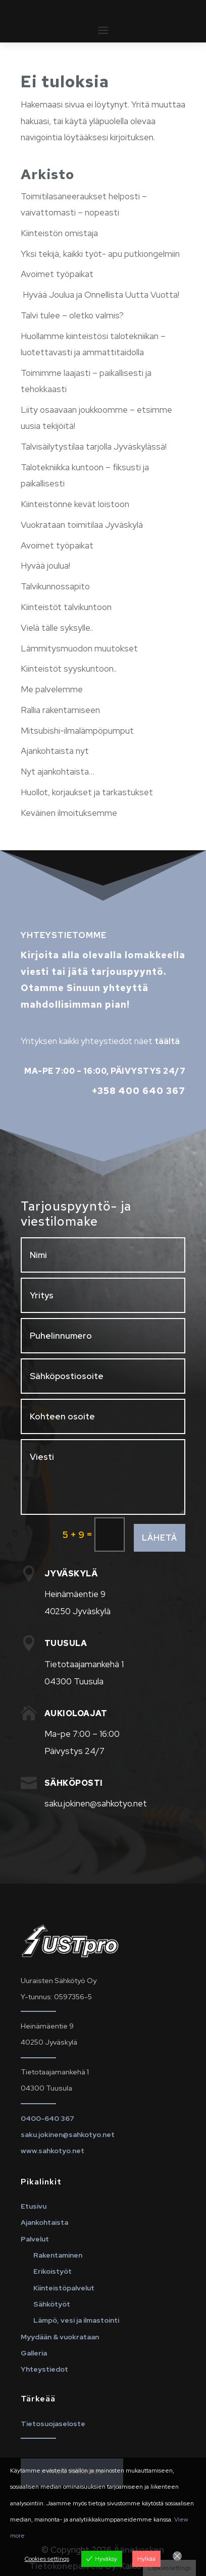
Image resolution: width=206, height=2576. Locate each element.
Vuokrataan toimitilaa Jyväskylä (82, 524)
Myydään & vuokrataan (60, 2336)
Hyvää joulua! (45, 565)
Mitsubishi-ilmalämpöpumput (77, 730)
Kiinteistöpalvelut (63, 2287)
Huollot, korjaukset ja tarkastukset (87, 792)
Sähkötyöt (51, 2304)
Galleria (34, 2353)
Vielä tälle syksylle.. (57, 627)
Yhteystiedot (44, 2369)
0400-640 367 (47, 2118)
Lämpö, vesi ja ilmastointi (76, 2320)
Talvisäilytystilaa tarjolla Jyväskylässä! (94, 446)
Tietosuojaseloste (53, 2423)
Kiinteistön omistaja (59, 233)
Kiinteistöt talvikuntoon (66, 607)
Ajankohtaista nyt (55, 750)
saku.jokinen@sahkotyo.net (68, 2134)
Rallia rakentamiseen (60, 710)
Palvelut (35, 2238)
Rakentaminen (57, 2255)
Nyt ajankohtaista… (57, 771)
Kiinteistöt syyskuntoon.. (69, 668)
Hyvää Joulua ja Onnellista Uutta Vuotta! (100, 294)
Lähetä (159, 1537)
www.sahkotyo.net (52, 2150)
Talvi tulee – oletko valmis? (72, 315)
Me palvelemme (52, 689)
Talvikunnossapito (55, 586)
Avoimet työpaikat (57, 274)
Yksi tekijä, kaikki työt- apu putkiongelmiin (100, 253)
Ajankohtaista (44, 2222)
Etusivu (33, 2206)
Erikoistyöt (52, 2271)
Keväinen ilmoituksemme (69, 812)
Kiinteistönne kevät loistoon (75, 504)
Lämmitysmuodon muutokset (79, 648)
